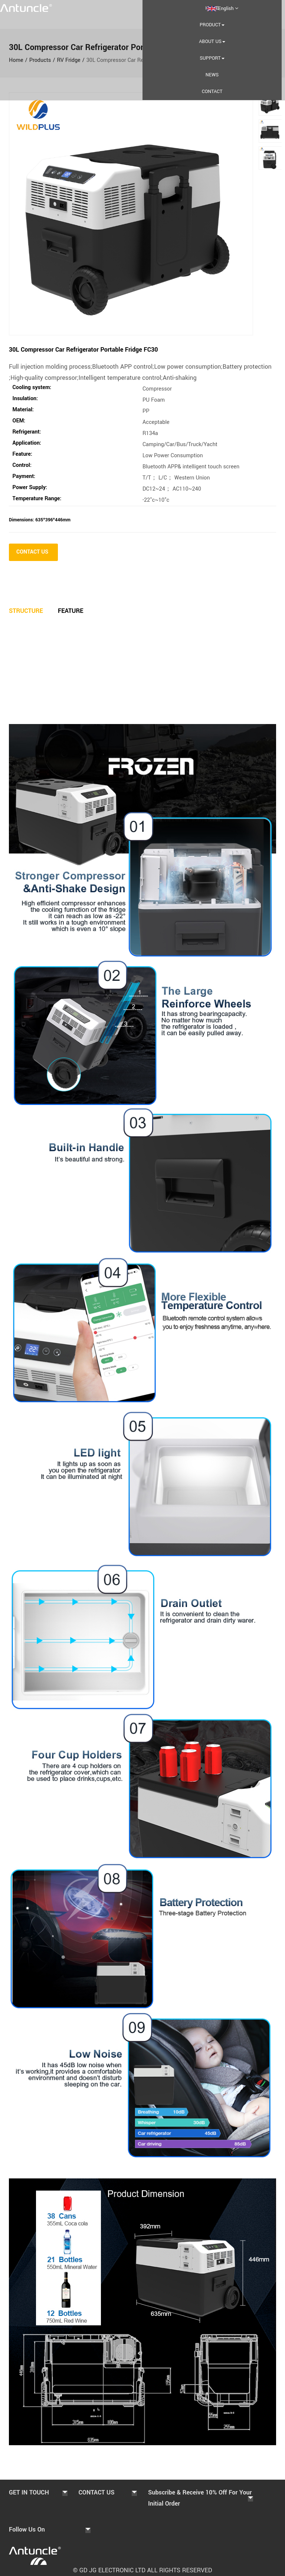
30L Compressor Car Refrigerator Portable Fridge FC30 (83, 349)
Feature (70, 611)
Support (212, 58)
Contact (212, 91)
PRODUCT (212, 24)
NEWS (212, 75)
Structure (26, 611)
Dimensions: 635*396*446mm (40, 520)
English (222, 8)
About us (212, 41)
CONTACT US (33, 552)
